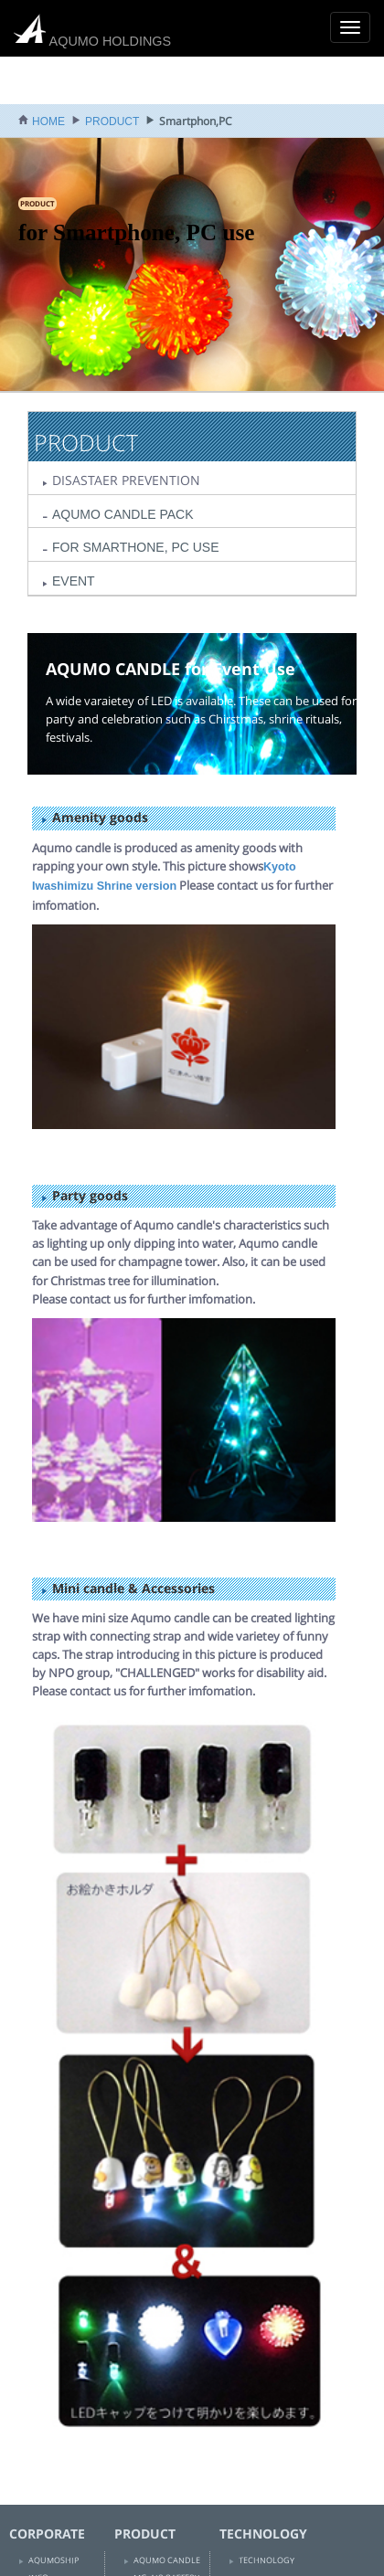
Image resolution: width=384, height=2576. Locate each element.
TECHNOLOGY (266, 2560)
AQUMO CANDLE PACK (123, 514)
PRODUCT (112, 121)
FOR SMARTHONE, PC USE (135, 547)
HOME (48, 121)
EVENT (73, 581)
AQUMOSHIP (53, 2560)
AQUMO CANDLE (166, 2560)
